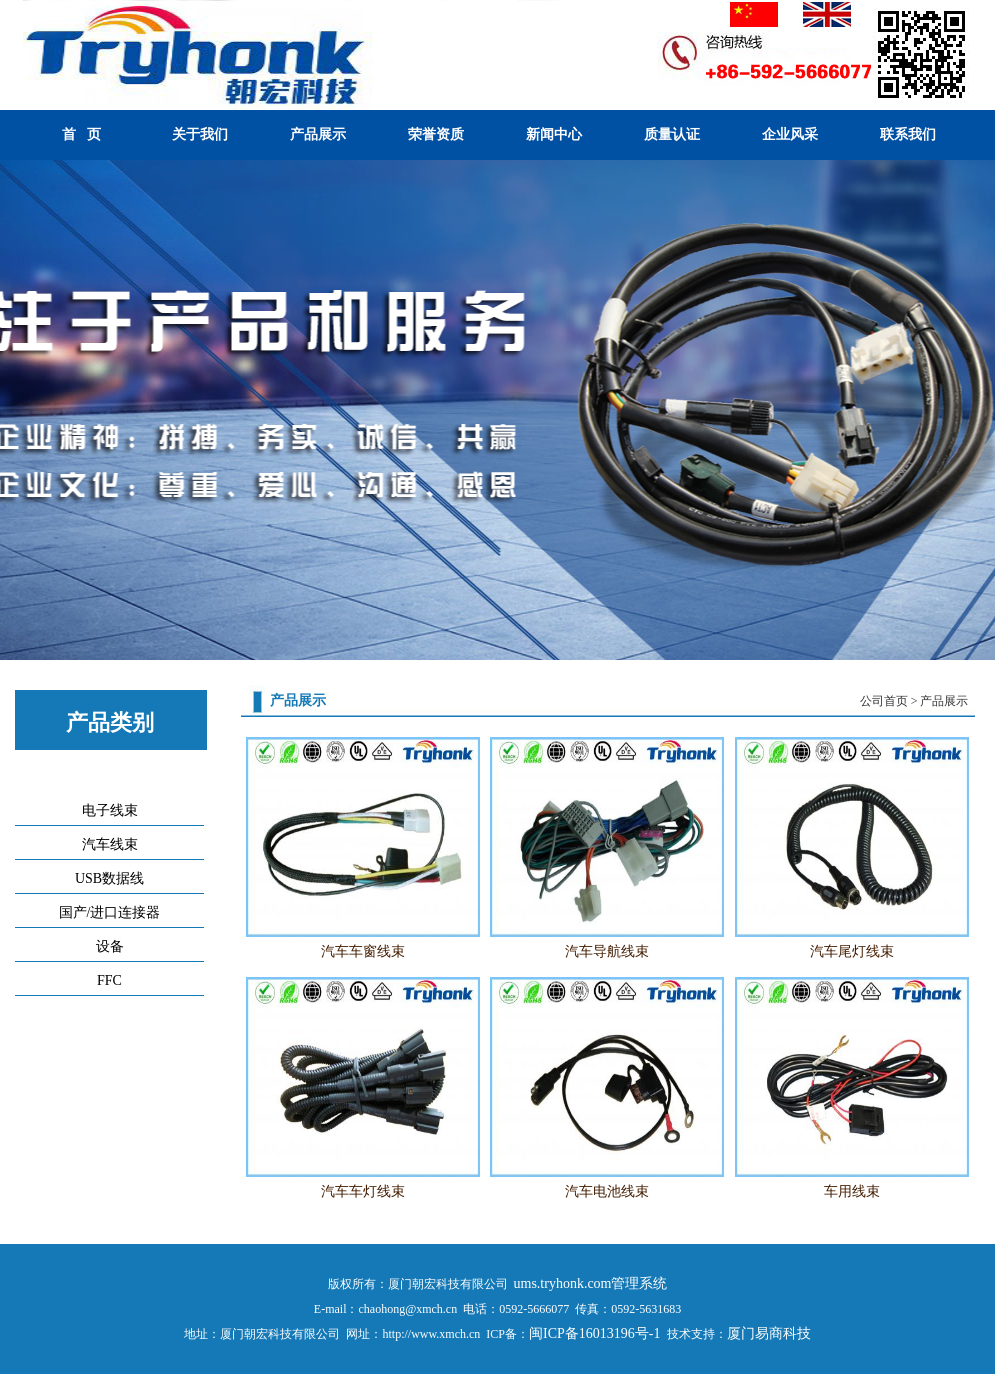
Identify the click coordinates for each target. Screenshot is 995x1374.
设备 (110, 946)
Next (976, 412)
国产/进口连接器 (110, 912)
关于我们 (200, 134)
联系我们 (908, 134)
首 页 (81, 134)
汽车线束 (110, 844)
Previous (19, 412)
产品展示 (318, 134)
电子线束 (110, 810)
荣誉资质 (436, 134)
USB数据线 (109, 878)
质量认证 (672, 134)
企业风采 (790, 134)
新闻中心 (554, 134)
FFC (109, 980)
